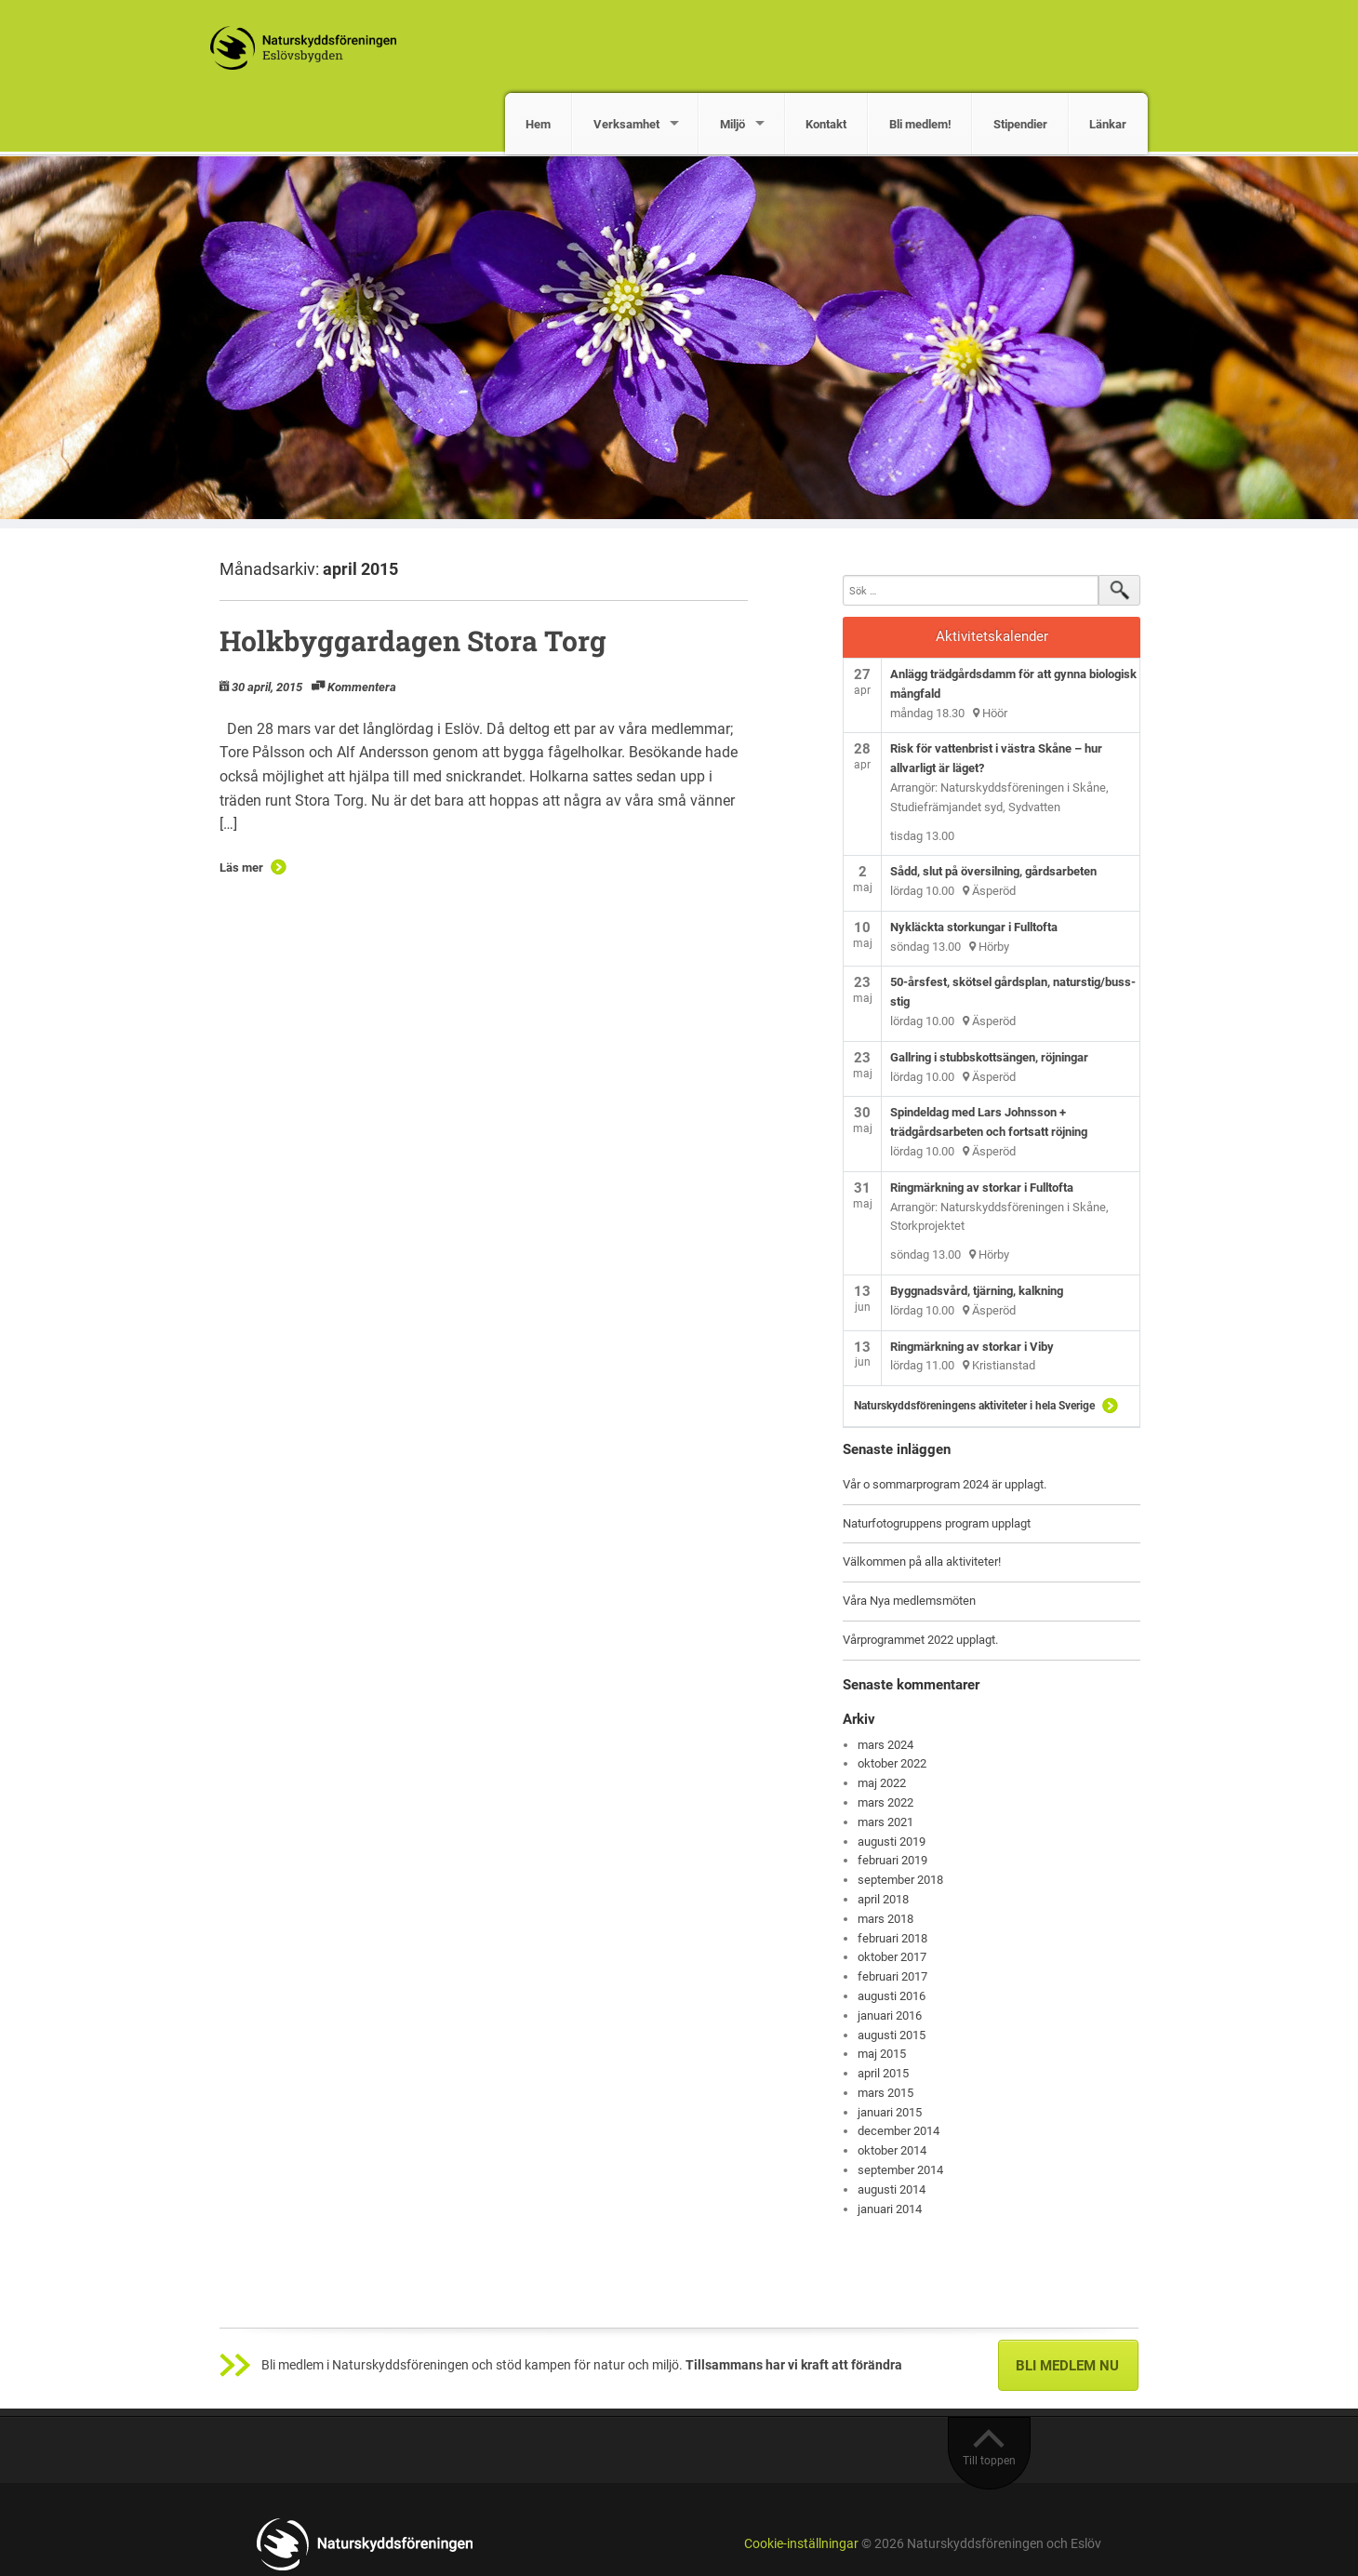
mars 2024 (885, 1745)
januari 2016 (890, 2015)
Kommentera (361, 687)
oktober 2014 (892, 2150)
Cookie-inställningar (801, 2544)
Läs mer (241, 867)
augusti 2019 (891, 1842)
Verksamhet (626, 124)
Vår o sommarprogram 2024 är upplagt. (944, 1484)
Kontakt (825, 124)
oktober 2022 (892, 1763)
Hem (538, 124)
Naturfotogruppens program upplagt (937, 1523)
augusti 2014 (891, 2189)
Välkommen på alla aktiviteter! (922, 1561)
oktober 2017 (892, 1957)
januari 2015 (890, 2112)
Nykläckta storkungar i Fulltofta (974, 927)
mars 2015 (885, 2093)
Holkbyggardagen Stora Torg (413, 640)
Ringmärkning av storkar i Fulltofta (981, 1188)
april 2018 (883, 1899)
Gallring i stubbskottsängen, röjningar (989, 1057)
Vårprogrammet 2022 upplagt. (920, 1640)
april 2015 (883, 2073)
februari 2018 (892, 1938)
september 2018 (900, 1880)
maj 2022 (882, 1783)
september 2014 (900, 2170)
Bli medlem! (920, 124)
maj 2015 (882, 2054)
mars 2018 (885, 1919)
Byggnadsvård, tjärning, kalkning (976, 1291)
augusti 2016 (891, 1996)
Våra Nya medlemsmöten (909, 1601)
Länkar (1107, 124)
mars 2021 (885, 1822)
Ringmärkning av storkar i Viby (972, 1347)
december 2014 (898, 2131)
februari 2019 (892, 1860)
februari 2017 (892, 1976)
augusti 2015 (891, 2035)
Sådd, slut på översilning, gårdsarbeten (993, 871)
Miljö (732, 124)
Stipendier (1020, 124)
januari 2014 (890, 2209)
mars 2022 (885, 1802)
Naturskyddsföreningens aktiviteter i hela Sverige (974, 1405)
